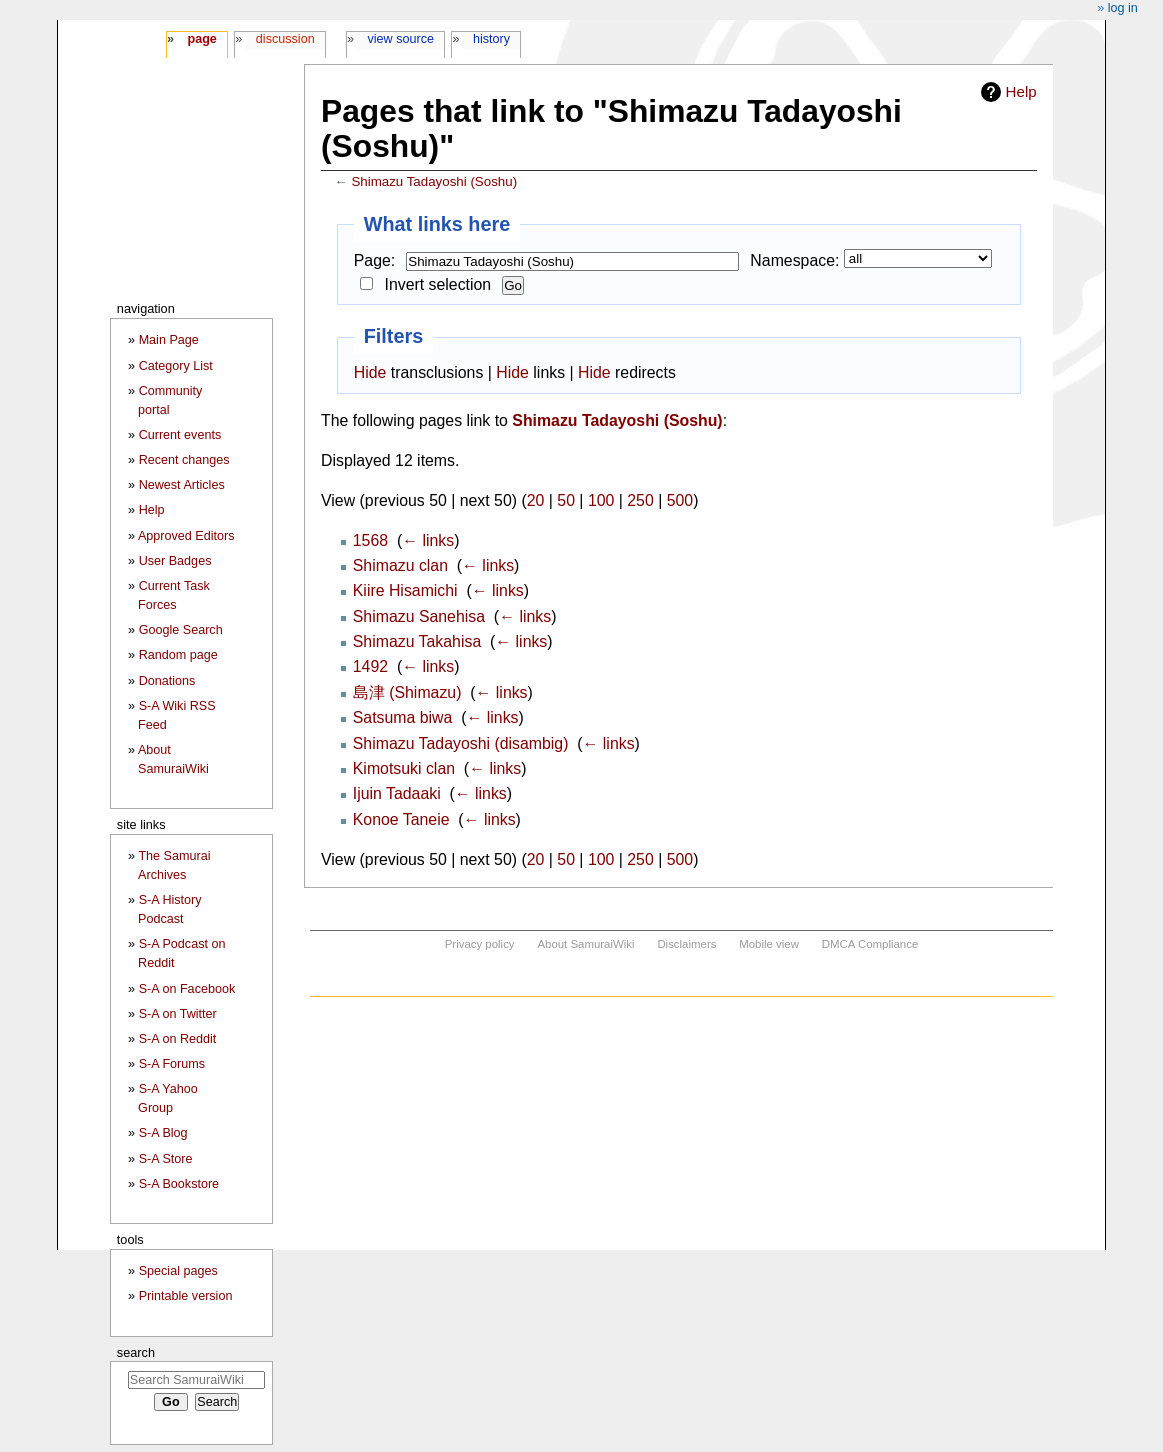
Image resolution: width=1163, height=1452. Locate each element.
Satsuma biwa (403, 717)
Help (1021, 91)
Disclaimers (686, 944)
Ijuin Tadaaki (397, 793)
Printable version (186, 1296)
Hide (370, 372)
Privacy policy (480, 944)
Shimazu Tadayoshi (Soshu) (434, 181)
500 (680, 500)
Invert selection (438, 284)
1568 (370, 540)
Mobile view (769, 944)
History (491, 39)
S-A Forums (172, 1064)
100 (601, 500)
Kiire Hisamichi (405, 590)
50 (566, 500)
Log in (1123, 8)
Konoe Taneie (401, 819)
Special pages (178, 1271)
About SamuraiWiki (585, 944)
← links (428, 540)
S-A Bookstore (179, 1184)
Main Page (169, 340)
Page (201, 39)
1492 (370, 666)
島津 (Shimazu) (407, 692)
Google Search (181, 630)
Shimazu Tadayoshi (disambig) (461, 743)
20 (536, 500)
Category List (176, 366)
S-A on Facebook (187, 989)
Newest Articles (182, 485)
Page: (374, 260)
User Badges (175, 561)
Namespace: (794, 260)
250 (640, 500)
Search (136, 1352)
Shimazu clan (400, 565)
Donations (167, 681)
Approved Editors (186, 536)
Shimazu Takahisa (417, 641)
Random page (178, 655)
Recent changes (184, 460)
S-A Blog (163, 1133)
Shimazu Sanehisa (419, 616)
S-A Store (166, 1159)
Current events (180, 435)
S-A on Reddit (178, 1039)
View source (401, 39)
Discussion (285, 39)
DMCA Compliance (870, 944)
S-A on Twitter (178, 1014)
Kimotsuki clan (404, 768)
